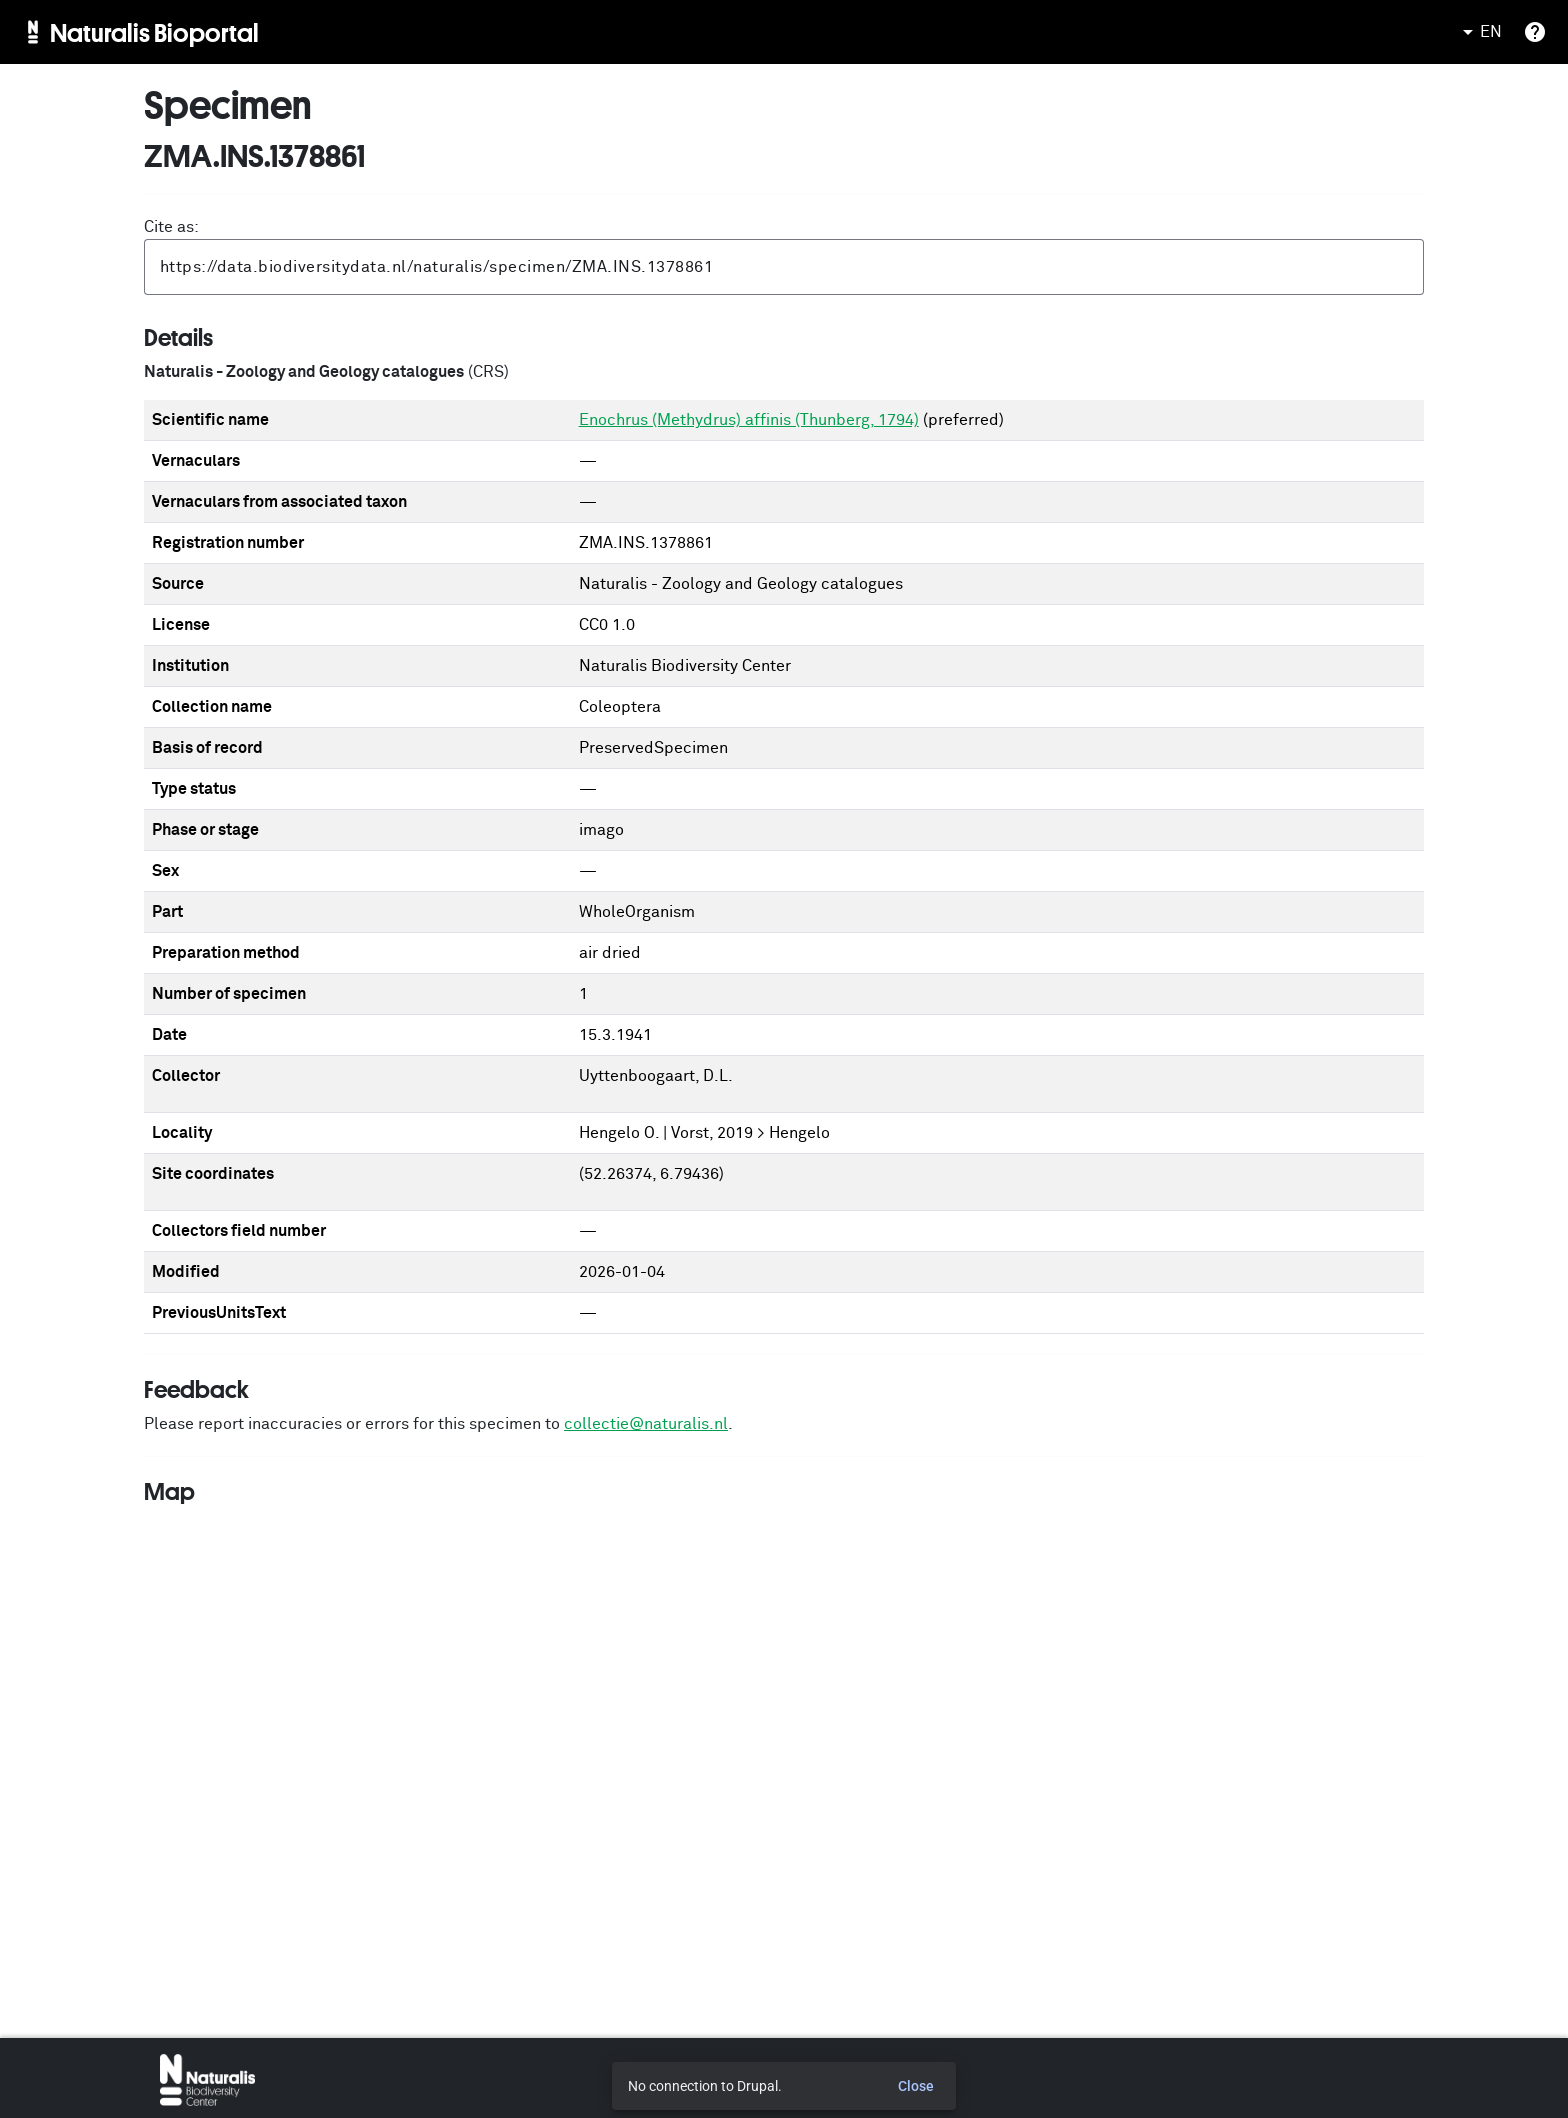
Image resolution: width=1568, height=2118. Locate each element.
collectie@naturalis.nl (646, 1424)
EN (1479, 32)
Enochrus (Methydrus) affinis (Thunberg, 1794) (749, 420)
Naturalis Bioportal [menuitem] (154, 32)
